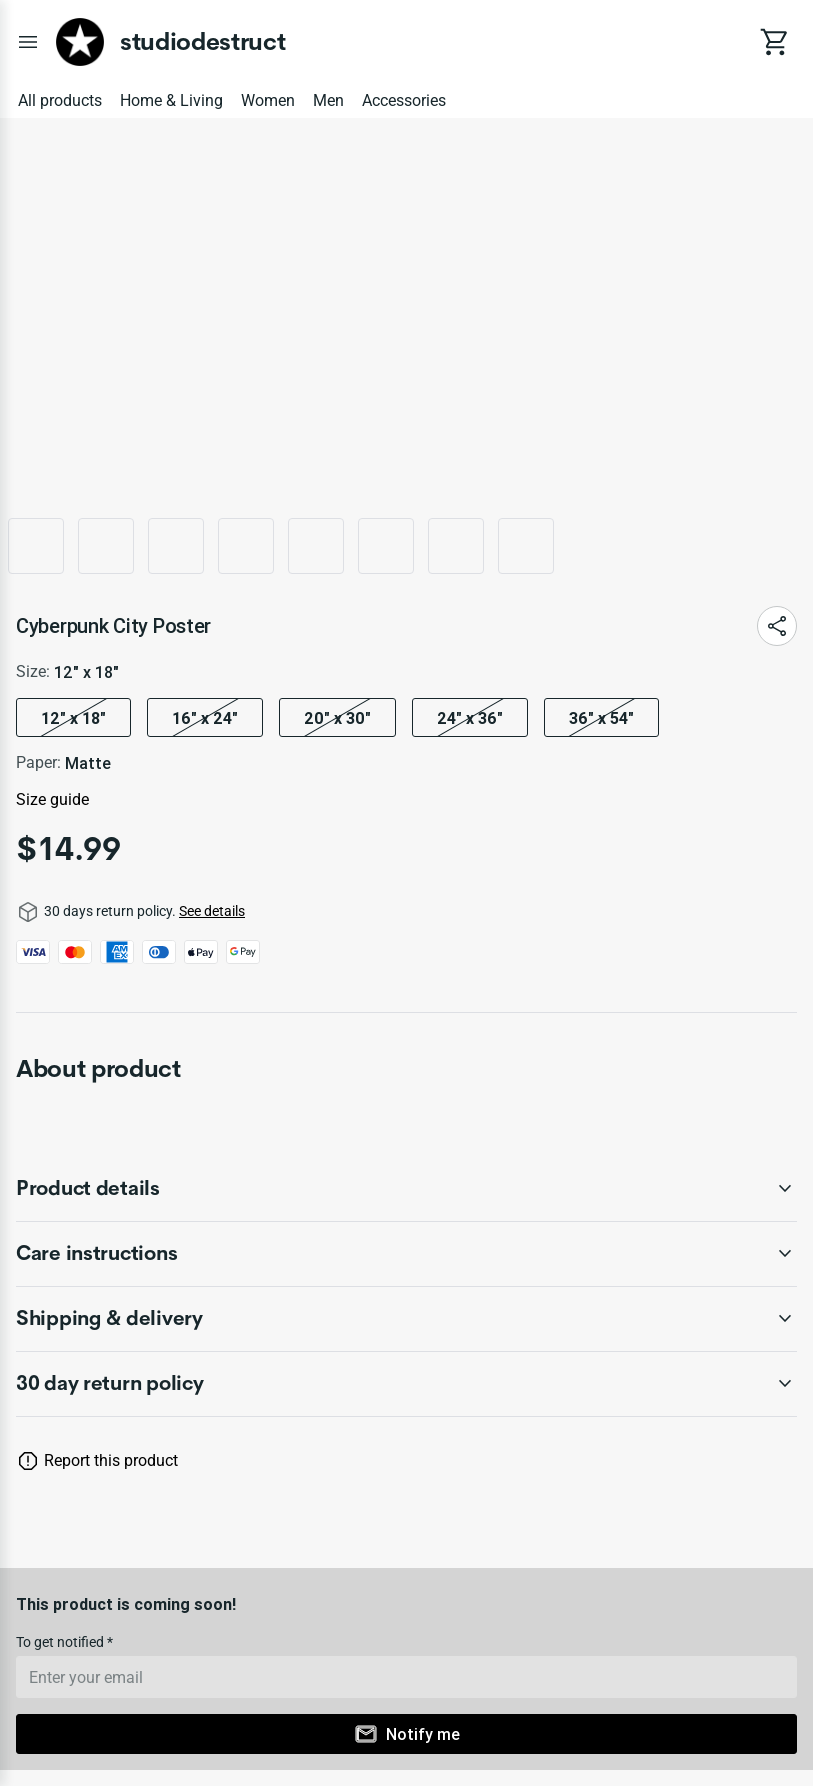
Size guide (52, 799)
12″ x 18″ (73, 718)
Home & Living (171, 100)
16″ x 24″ (205, 718)
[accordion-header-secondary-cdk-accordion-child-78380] (406, 1189)
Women (268, 100)
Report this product (111, 1460)
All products (60, 100)
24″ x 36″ (470, 718)
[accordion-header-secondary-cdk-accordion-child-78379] (406, 1384)
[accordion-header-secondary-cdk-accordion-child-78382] (406, 1319)
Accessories (404, 100)
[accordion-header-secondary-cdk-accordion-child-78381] (406, 1254)
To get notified (61, 1642)
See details (212, 911)
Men (328, 100)
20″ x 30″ (337, 718)
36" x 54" (601, 718)
